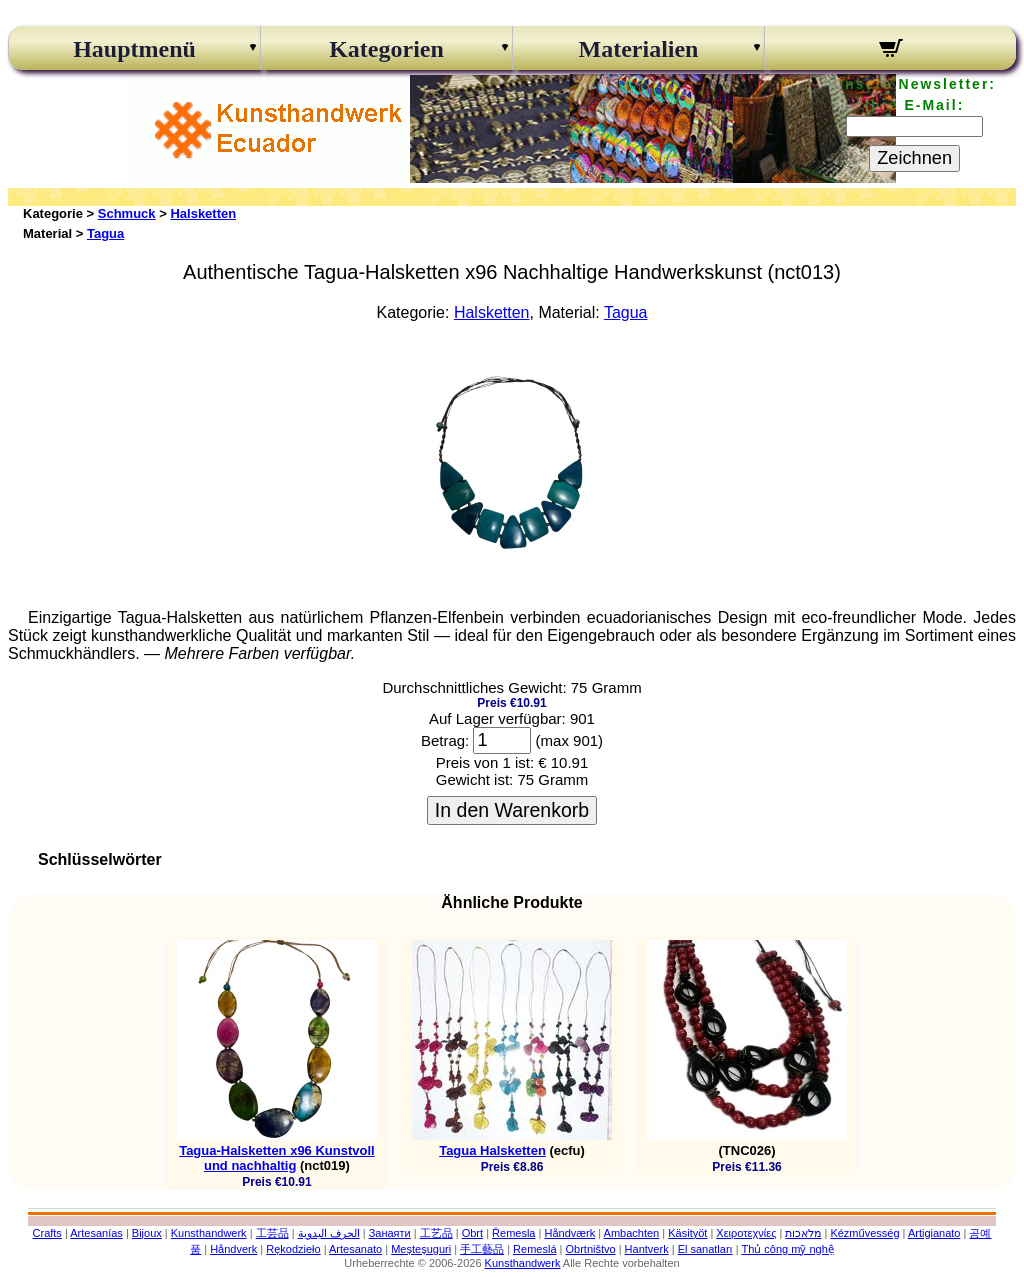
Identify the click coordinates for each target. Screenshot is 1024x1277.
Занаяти (390, 1233)
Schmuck (127, 213)
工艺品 (436, 1233)
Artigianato (934, 1233)
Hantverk (647, 1249)
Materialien (639, 49)
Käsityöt (687, 1233)
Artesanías (96, 1233)
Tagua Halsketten (492, 1150)
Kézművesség (864, 1233)
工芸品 (272, 1233)
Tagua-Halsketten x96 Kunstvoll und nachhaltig (277, 1158)
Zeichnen (914, 158)
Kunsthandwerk (209, 1233)
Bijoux (147, 1233)
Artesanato (355, 1249)
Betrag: (445, 740)
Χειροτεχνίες (746, 1233)
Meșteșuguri (421, 1249)
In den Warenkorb (512, 810)
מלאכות (803, 1233)
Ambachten (632, 1233)
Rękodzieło (293, 1249)
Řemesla (513, 1233)
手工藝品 (482, 1249)
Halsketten (203, 213)
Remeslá (534, 1249)
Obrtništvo (590, 1249)
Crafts (47, 1233)
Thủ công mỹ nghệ (787, 1249)
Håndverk (233, 1249)
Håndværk (569, 1233)
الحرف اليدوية (329, 1233)
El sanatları (705, 1249)
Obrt (472, 1233)
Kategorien (386, 49)
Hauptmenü (134, 49)
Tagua (105, 233)
